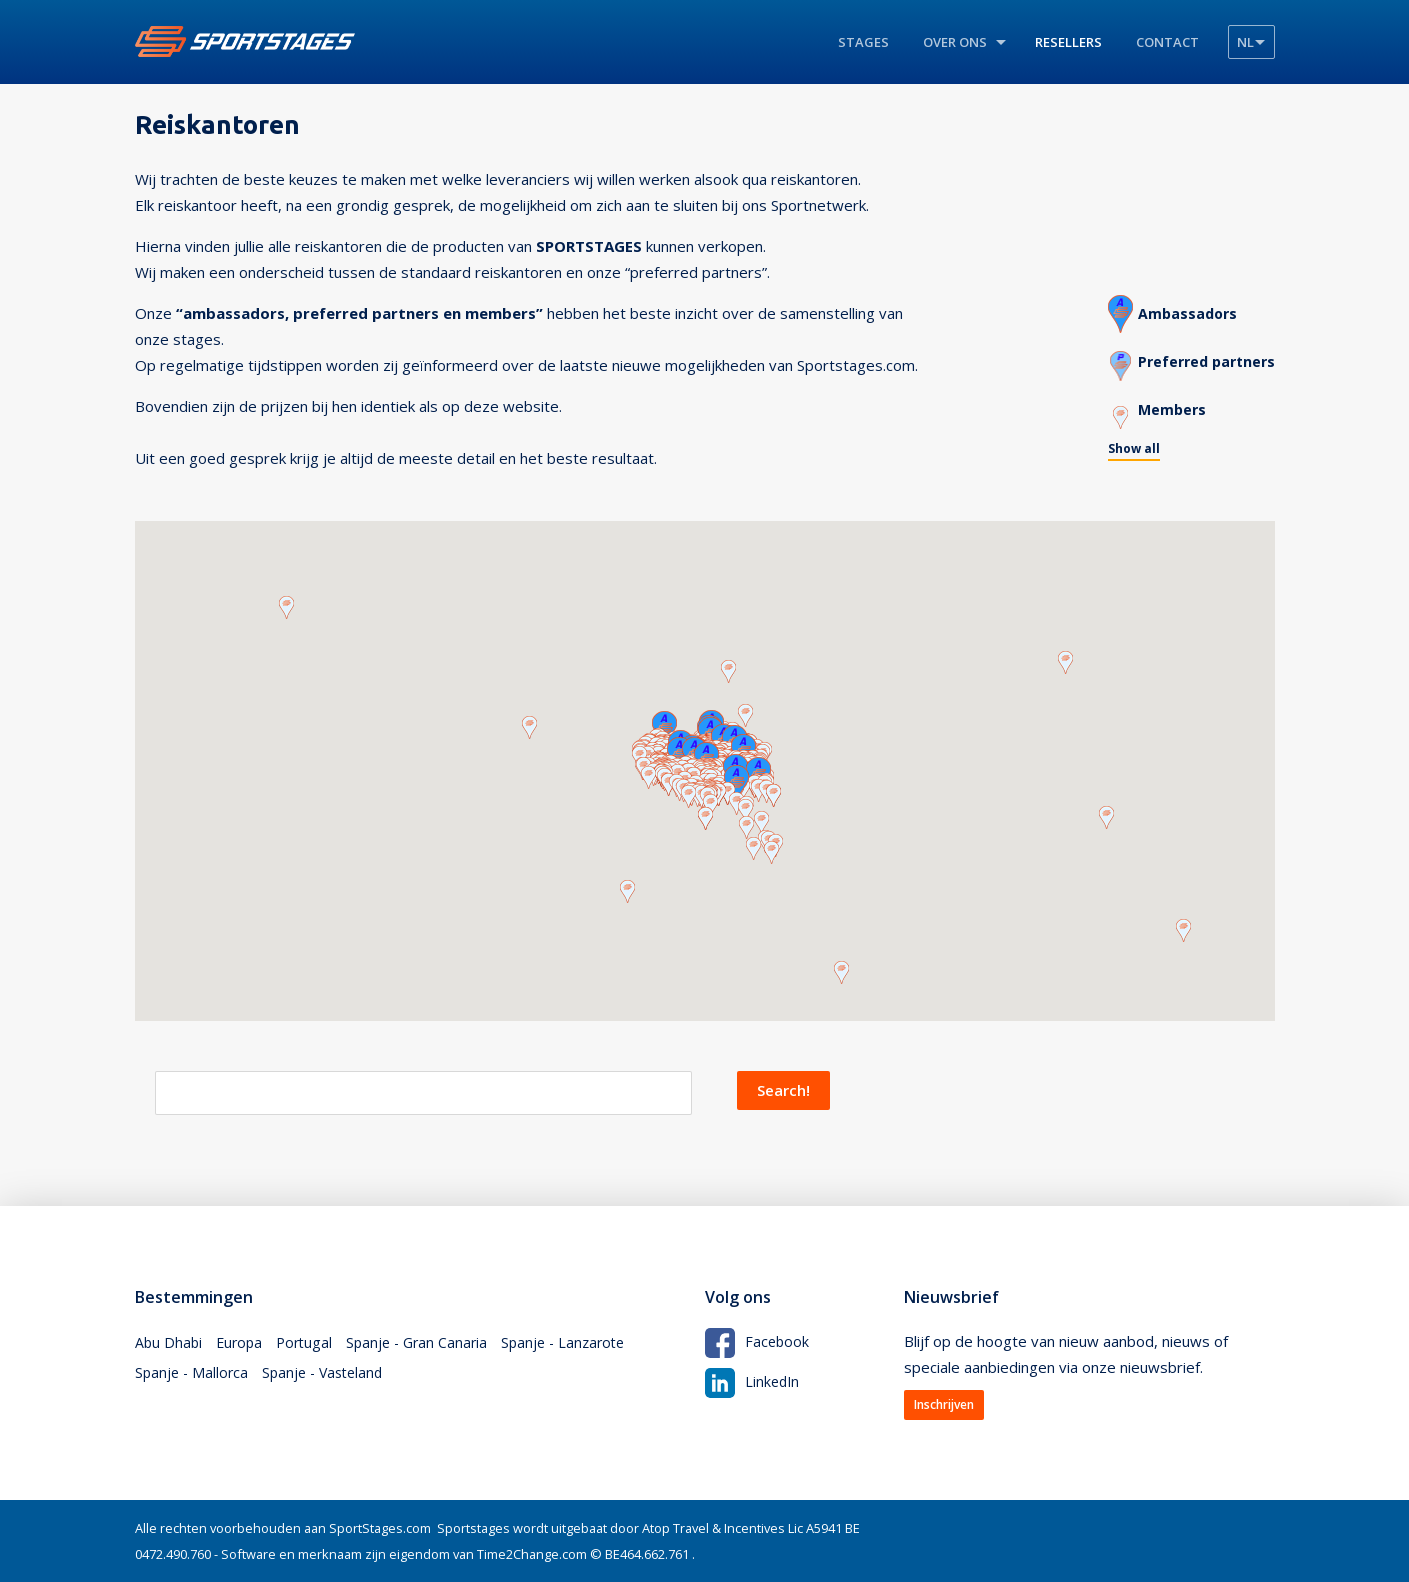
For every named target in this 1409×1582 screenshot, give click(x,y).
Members (1165, 404)
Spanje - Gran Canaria (427, 1345)
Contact (1167, 42)
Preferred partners (1202, 356)
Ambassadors (1181, 308)
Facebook (758, 1340)
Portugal (310, 1345)
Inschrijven (944, 1404)
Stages (863, 42)
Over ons (955, 42)
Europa (242, 1345)
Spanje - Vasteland (330, 1381)
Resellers (1068, 42)
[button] (745, 708)
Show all (1126, 445)
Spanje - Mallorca (193, 1381)
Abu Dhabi (169, 1345)
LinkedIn (753, 1380)
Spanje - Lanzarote (580, 1345)
